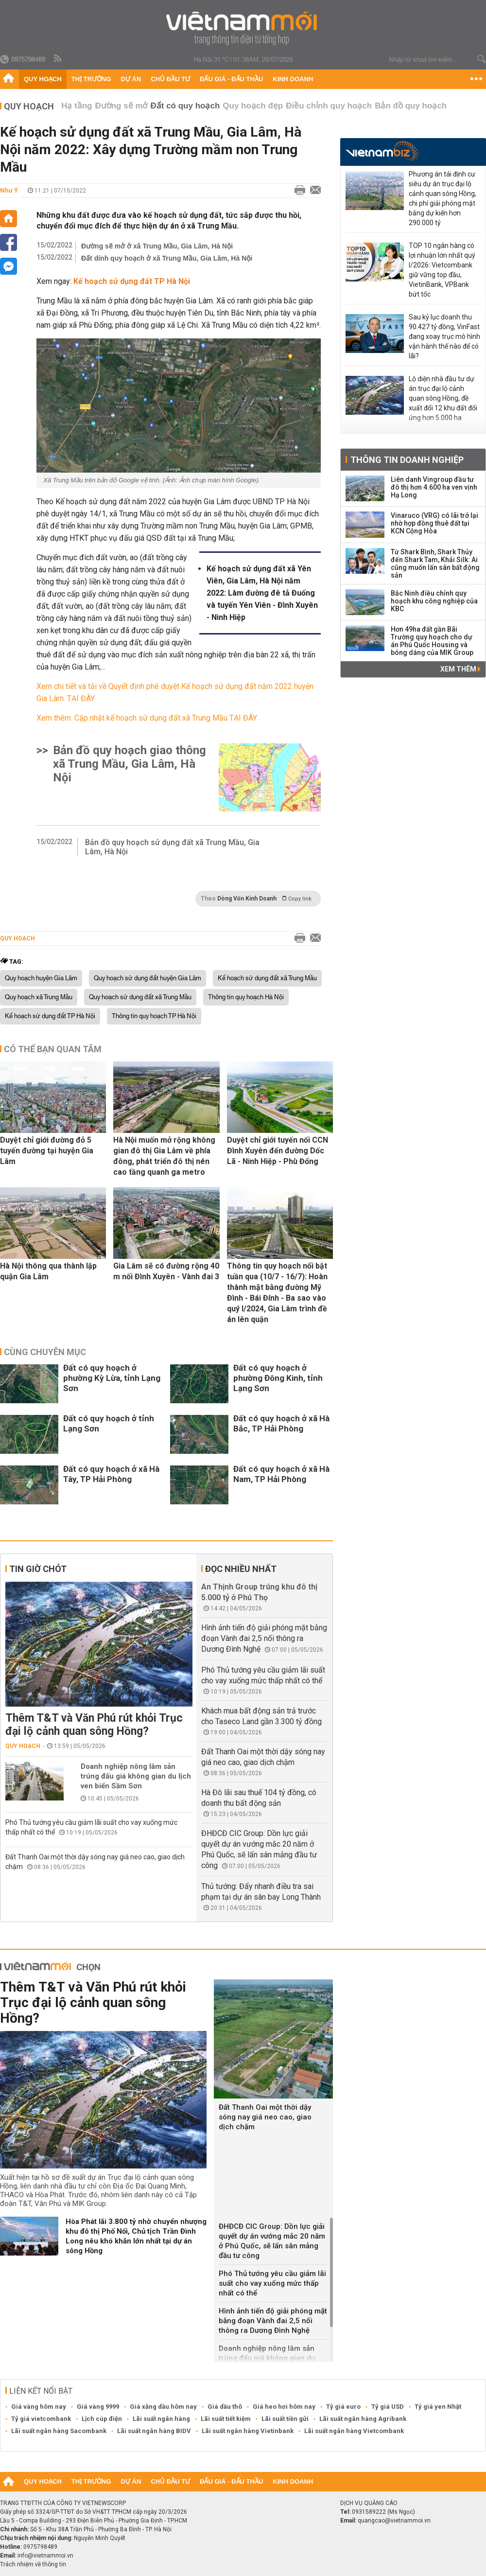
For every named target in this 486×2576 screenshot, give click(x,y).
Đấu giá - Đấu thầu (231, 79)
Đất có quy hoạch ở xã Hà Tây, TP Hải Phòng (111, 1474)
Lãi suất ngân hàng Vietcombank (354, 2431)
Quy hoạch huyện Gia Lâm (41, 978)
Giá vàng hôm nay (38, 2406)
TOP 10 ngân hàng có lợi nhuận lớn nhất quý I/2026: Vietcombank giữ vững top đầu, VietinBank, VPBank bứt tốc (442, 270)
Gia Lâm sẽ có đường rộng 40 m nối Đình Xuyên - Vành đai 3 (166, 1271)
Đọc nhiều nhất (241, 1569)
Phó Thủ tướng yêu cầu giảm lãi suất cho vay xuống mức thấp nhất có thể (272, 2283)
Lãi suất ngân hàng (161, 2418)
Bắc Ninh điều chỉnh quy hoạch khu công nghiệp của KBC (434, 601)
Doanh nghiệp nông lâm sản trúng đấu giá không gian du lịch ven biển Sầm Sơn (136, 1776)
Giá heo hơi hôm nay (284, 2406)
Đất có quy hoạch (185, 105)
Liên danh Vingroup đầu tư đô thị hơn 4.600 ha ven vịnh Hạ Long (434, 487)
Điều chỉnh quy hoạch (329, 105)
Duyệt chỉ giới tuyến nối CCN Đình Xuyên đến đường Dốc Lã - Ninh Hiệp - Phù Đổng (277, 1150)
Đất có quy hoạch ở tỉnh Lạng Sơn (108, 1423)
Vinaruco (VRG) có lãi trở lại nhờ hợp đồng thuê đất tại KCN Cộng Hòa (434, 523)
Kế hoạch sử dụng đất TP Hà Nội (50, 1016)
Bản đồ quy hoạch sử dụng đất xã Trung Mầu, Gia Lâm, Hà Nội (172, 847)
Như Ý (9, 190)
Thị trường (91, 79)
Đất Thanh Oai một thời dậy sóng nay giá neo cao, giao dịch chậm (265, 2117)
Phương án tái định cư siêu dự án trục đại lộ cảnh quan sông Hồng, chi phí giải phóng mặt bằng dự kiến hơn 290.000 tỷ (442, 198)
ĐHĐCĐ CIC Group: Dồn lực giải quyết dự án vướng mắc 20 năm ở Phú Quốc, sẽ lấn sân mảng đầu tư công (272, 2241)
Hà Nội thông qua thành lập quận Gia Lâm (48, 1271)
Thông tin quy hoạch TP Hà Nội (154, 1016)
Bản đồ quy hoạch (411, 105)
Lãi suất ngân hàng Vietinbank (248, 2431)
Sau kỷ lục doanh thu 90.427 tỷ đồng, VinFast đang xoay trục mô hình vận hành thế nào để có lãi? (444, 336)
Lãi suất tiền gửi (285, 2418)
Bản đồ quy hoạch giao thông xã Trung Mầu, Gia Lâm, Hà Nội (129, 763)
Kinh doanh (293, 79)
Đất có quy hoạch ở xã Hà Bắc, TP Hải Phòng (281, 1423)
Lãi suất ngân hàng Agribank (362, 2418)
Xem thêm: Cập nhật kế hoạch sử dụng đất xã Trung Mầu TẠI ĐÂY (146, 718)
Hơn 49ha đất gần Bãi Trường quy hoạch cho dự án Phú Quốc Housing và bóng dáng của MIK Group (432, 640)
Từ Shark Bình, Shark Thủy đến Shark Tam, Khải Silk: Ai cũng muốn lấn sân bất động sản (435, 563)
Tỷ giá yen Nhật (438, 2406)
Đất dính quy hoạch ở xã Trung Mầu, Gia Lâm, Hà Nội (166, 258)
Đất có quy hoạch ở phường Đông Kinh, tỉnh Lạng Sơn (278, 1378)
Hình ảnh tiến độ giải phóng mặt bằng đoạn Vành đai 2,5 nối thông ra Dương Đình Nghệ (264, 1638)
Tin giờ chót (38, 1569)
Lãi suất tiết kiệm (226, 2418)
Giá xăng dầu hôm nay (163, 2406)
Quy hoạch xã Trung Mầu (38, 997)
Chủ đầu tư (170, 79)
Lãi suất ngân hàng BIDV (154, 2431)
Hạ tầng (76, 105)
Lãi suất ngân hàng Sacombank (58, 2431)
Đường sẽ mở (121, 105)
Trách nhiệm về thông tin (33, 2564)
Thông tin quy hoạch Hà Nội (246, 997)
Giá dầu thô (225, 2406)
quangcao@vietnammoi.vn (394, 2520)
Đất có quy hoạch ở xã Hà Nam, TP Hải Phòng (281, 1474)
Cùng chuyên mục (45, 1352)
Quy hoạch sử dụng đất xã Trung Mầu (140, 997)
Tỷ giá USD (387, 2406)
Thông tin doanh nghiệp (407, 460)
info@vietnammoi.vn (45, 2555)
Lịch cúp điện (102, 2418)
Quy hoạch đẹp (253, 105)
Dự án (131, 79)
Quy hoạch (43, 79)
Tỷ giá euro (343, 2406)
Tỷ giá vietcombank (41, 2418)
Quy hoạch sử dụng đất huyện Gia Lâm (147, 978)
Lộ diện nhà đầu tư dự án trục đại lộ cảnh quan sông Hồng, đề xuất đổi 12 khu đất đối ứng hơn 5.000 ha (443, 398)
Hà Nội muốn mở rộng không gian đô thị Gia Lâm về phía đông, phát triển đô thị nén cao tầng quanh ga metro (164, 1156)
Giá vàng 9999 (98, 2406)
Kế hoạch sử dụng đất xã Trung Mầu (267, 978)
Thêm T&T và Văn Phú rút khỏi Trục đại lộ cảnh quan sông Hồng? (94, 1724)
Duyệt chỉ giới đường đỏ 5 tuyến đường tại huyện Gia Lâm (46, 1150)
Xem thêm (460, 669)
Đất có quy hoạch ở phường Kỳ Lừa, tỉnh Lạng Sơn (111, 1378)
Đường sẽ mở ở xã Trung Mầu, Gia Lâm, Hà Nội (157, 246)
